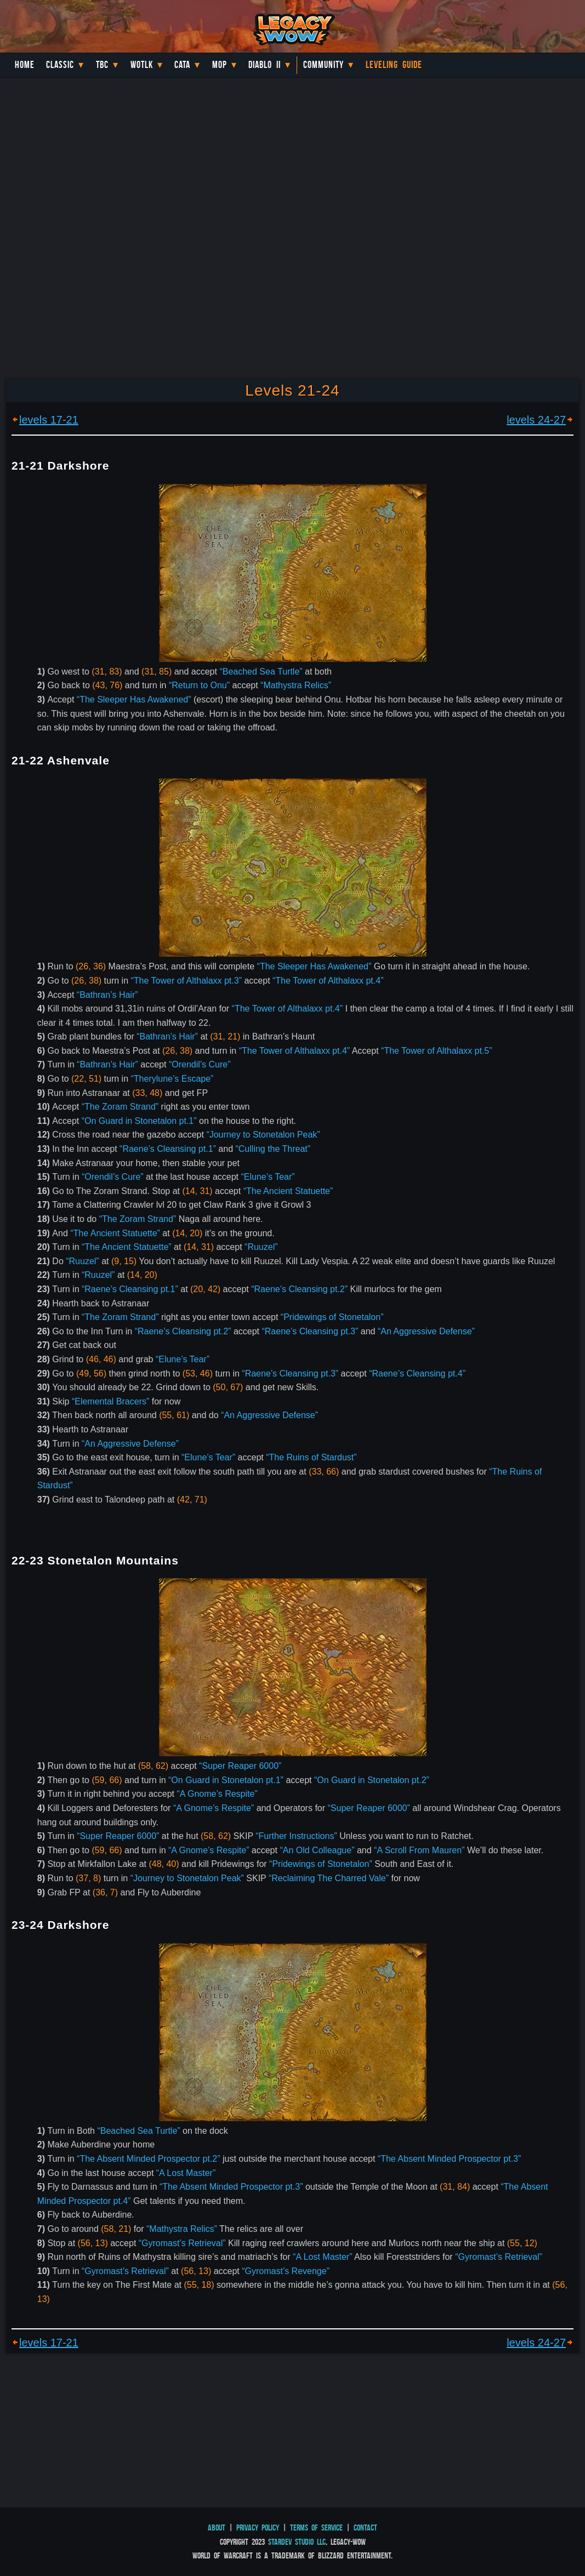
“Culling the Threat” (272, 1148)
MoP (219, 64)
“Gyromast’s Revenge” (286, 2271)
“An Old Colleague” (317, 1850)
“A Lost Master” (185, 2173)
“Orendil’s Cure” (200, 1064)
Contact (365, 2527)
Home (25, 64)
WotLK (141, 64)
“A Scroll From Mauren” (419, 1850)
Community (323, 64)
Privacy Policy (257, 2527)
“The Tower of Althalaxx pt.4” (327, 980)
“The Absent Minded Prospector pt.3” (449, 2158)
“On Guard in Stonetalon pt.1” (139, 1121)
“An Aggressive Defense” (426, 1331)
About (216, 2527)
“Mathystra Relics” (295, 685)
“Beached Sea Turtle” (260, 671)
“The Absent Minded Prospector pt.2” (148, 2158)
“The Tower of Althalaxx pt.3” (186, 980)
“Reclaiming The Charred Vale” (329, 1878)
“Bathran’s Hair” (107, 994)
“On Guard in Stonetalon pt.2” (371, 1780)
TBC (102, 64)
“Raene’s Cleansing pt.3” (310, 1331)
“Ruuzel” (261, 1247)
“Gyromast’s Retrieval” (182, 2243)
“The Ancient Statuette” (288, 1191)
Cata (182, 64)
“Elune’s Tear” (268, 1176)
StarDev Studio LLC (297, 2541)
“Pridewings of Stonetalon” (332, 1317)
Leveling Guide (394, 64)
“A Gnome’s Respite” (217, 1793)
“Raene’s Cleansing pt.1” (168, 1148)
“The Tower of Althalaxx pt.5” (436, 1050)
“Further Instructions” (296, 1836)
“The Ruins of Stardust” (311, 1457)
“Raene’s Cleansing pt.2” (299, 1289)
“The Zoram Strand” (120, 1106)
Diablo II (264, 64)
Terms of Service (316, 2527)
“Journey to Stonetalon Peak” (263, 1134)
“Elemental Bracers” (110, 1401)
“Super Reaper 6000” (240, 1765)
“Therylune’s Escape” (172, 1078)
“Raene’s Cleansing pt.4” (417, 1373)
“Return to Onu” (199, 685)
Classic (60, 64)
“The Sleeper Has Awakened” (134, 699)
